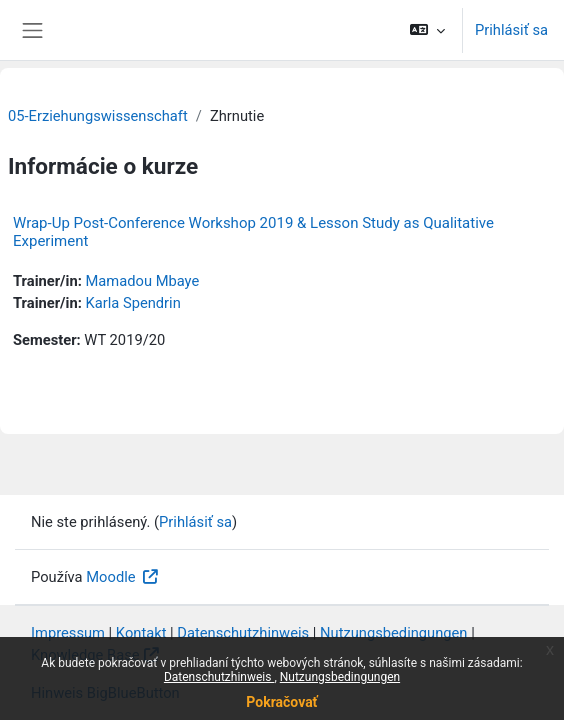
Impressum (68, 633)
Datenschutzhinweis (219, 677)
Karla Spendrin (132, 303)
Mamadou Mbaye (142, 281)
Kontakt (141, 633)
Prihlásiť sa (511, 30)
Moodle (112, 577)
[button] (427, 30)
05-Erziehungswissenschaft (98, 116)
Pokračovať (281, 702)
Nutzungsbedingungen (340, 677)
